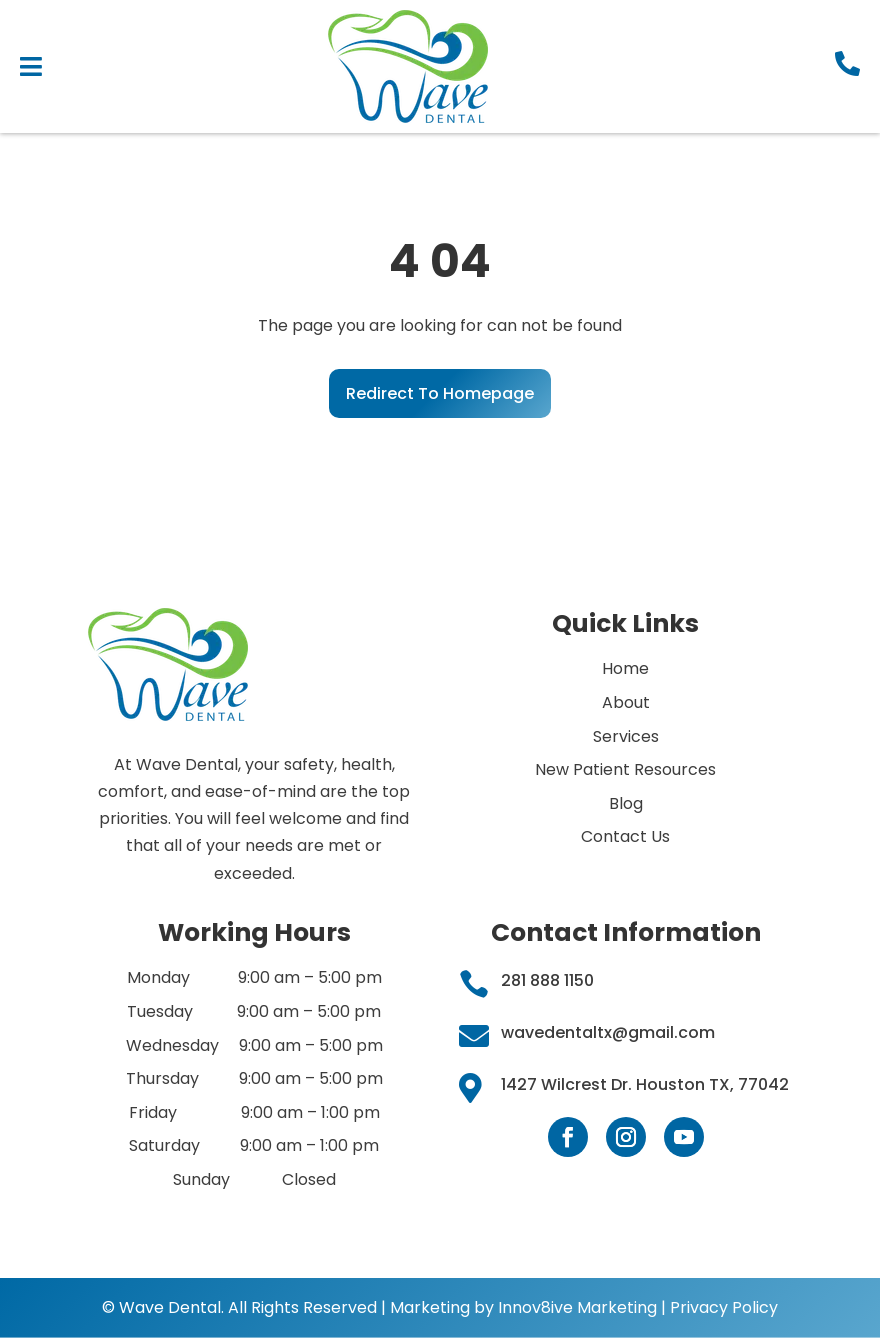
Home (625, 668)
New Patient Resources (625, 769)
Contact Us (625, 836)
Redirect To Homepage (440, 393)
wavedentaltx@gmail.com (608, 1032)
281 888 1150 (547, 980)
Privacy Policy (724, 1307)
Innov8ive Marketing (579, 1307)
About (626, 702)
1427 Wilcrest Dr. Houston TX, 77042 (645, 1084)
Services (626, 736)
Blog (626, 803)
